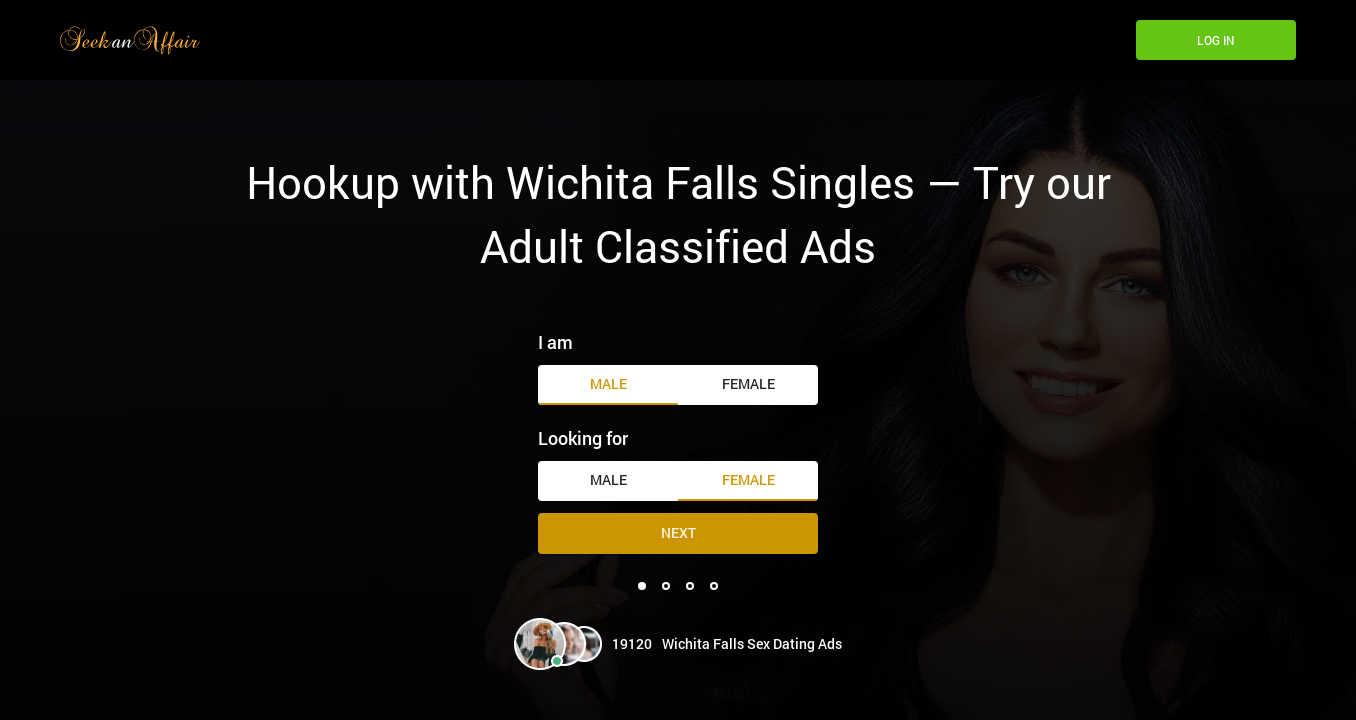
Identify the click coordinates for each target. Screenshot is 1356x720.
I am (555, 342)
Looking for (583, 438)
